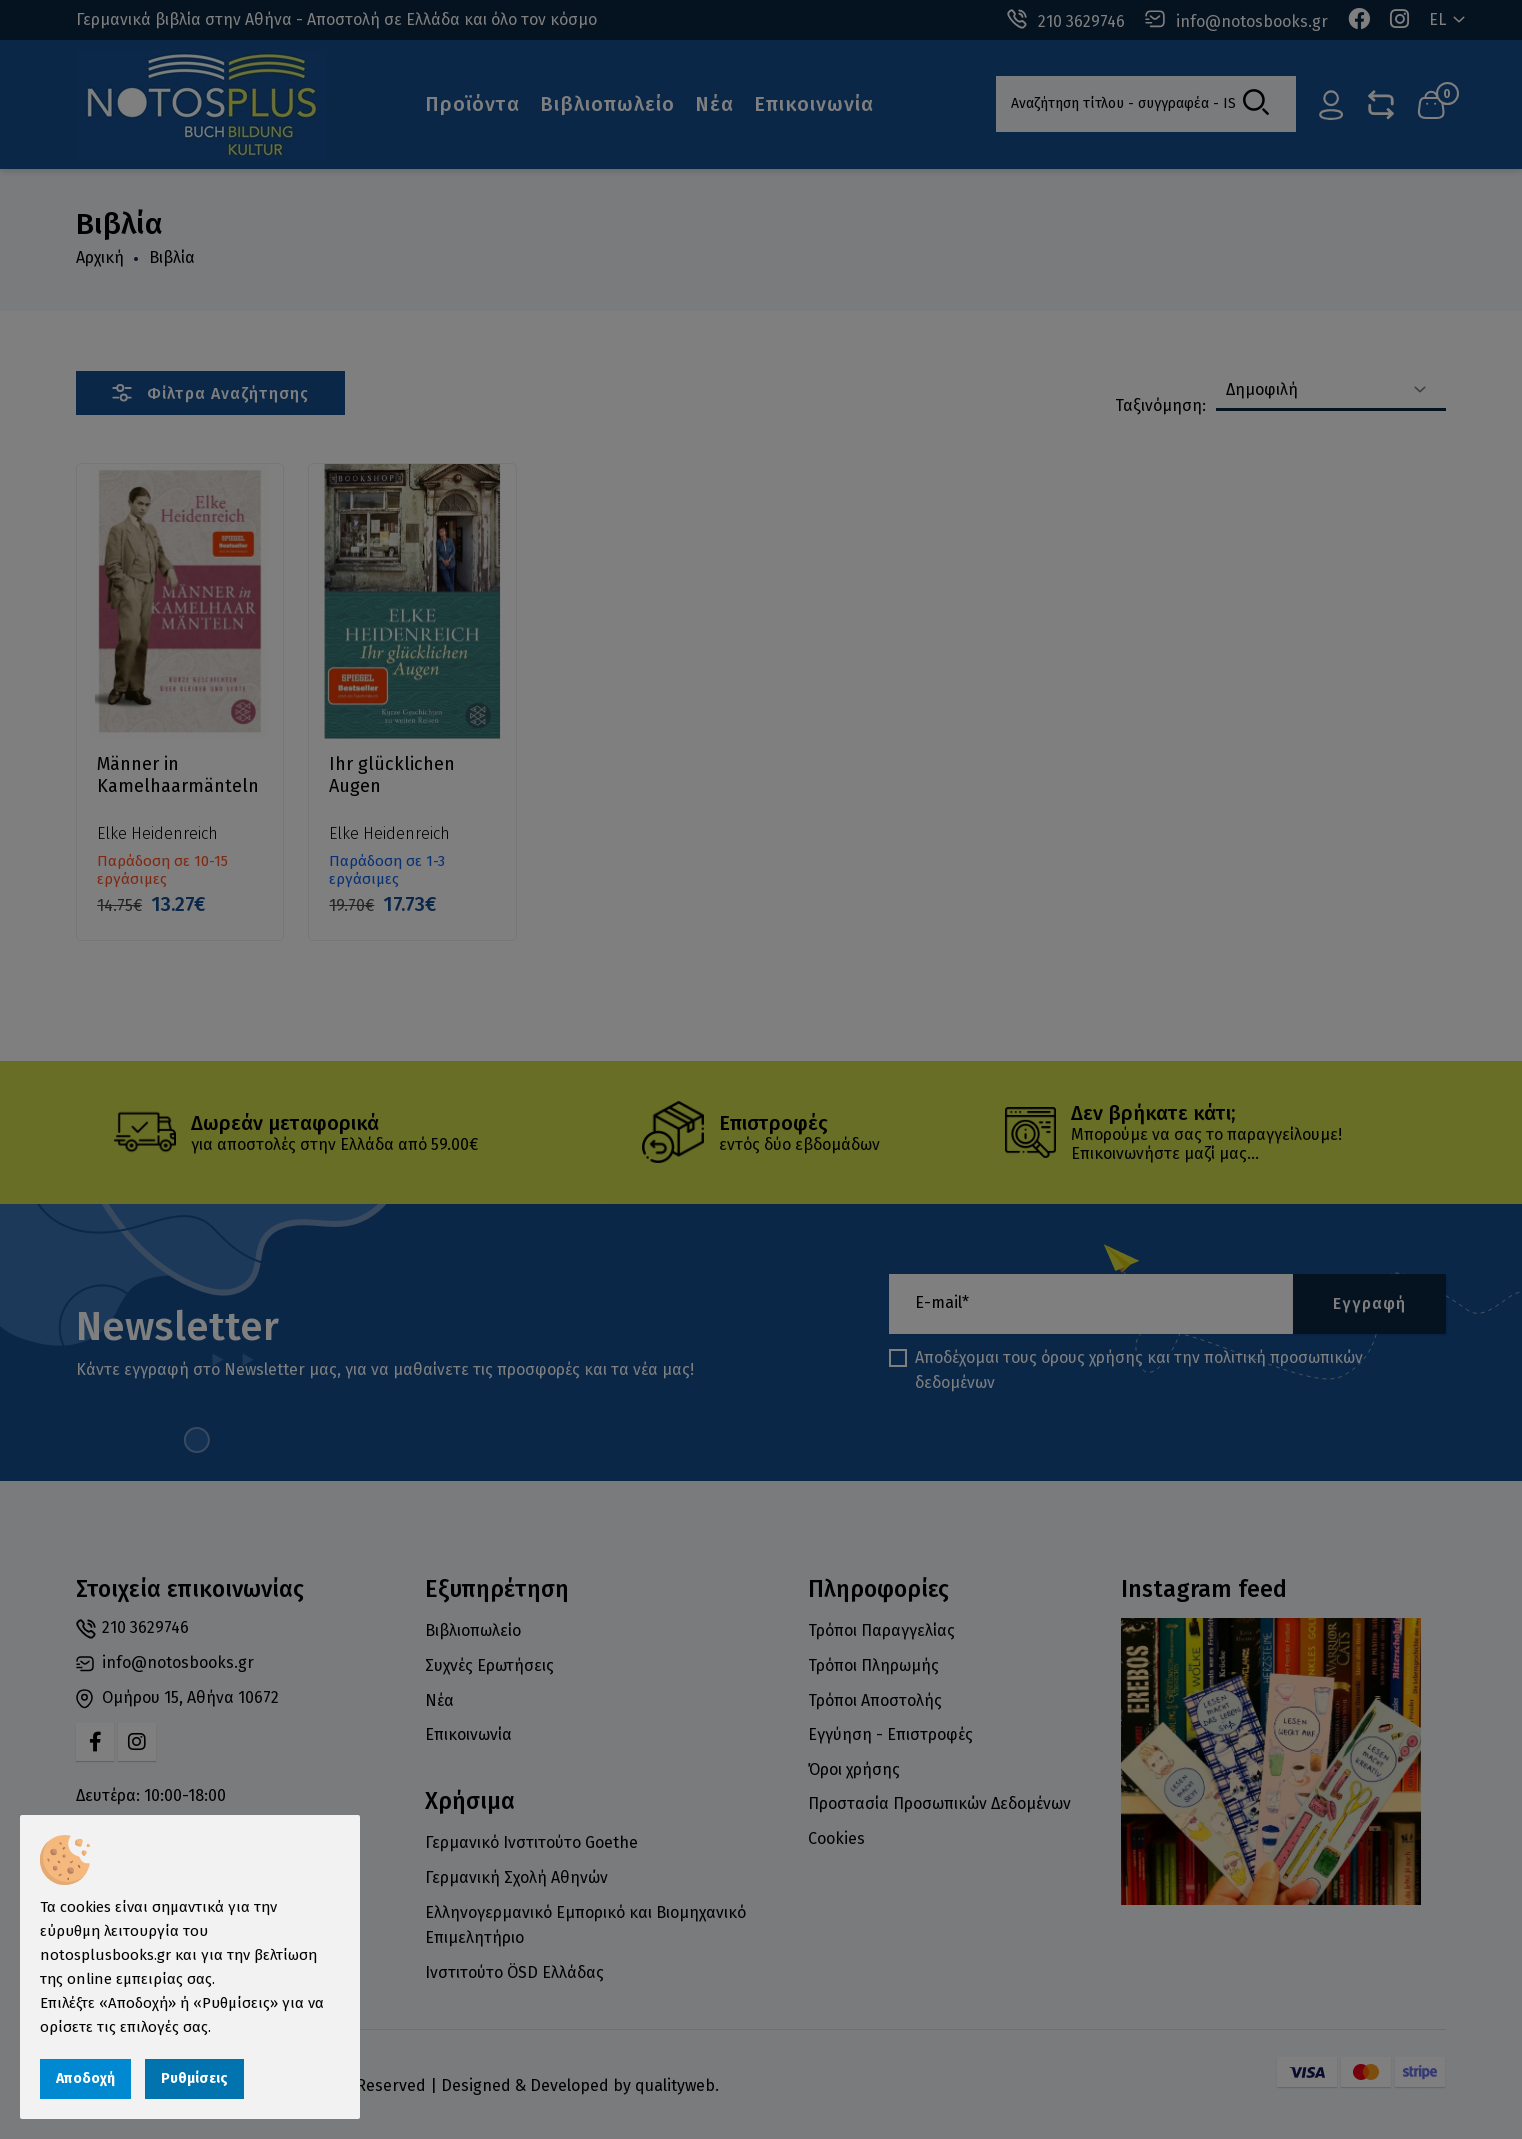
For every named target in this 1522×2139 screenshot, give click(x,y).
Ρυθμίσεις (194, 2078)
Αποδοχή (85, 2078)
